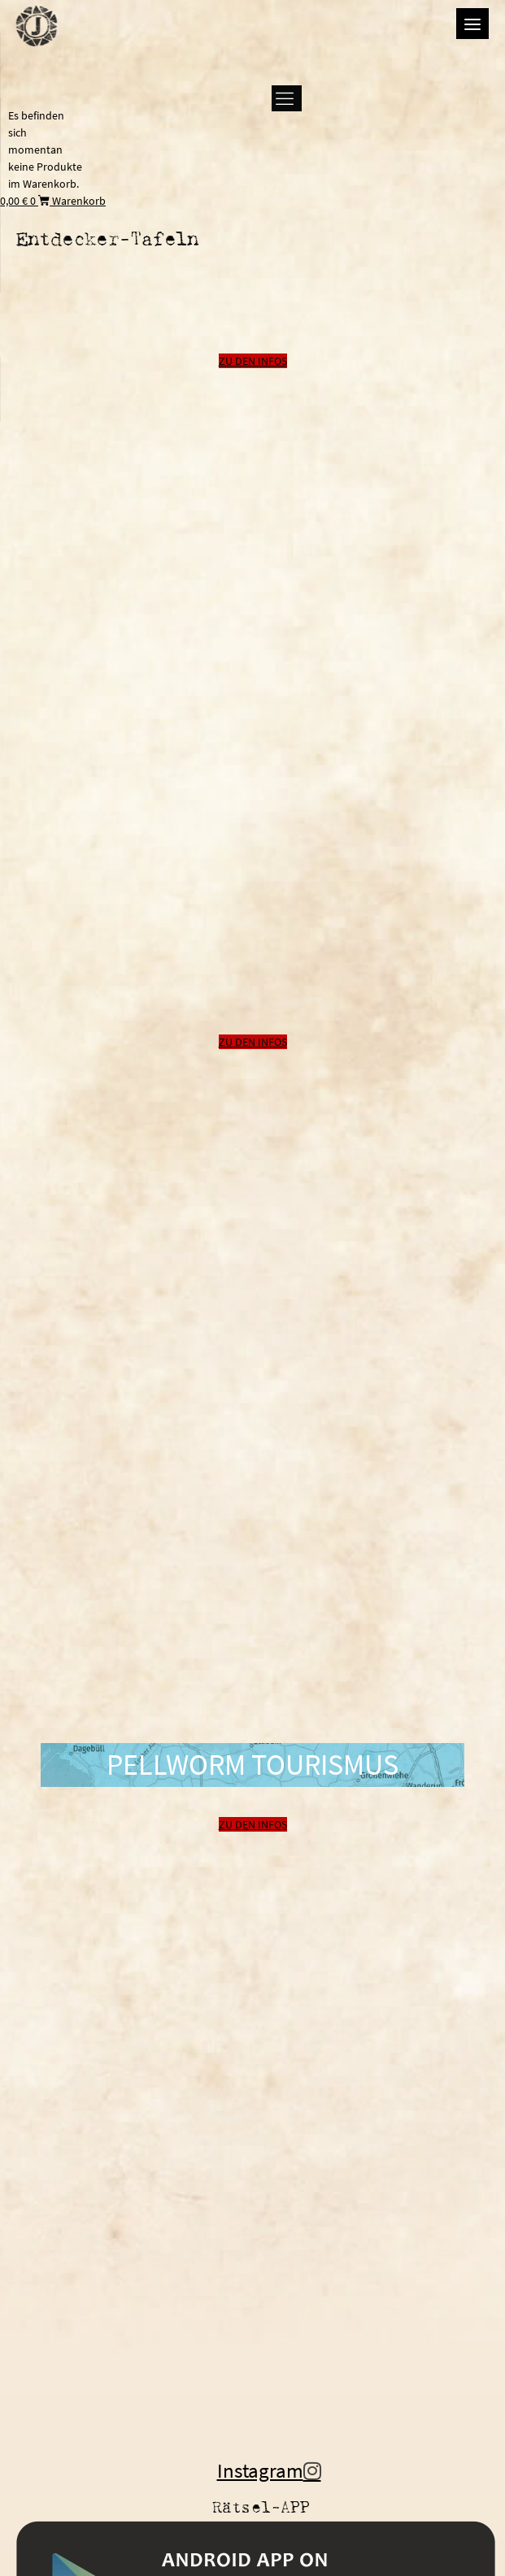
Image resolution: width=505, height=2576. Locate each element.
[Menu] (472, 23)
